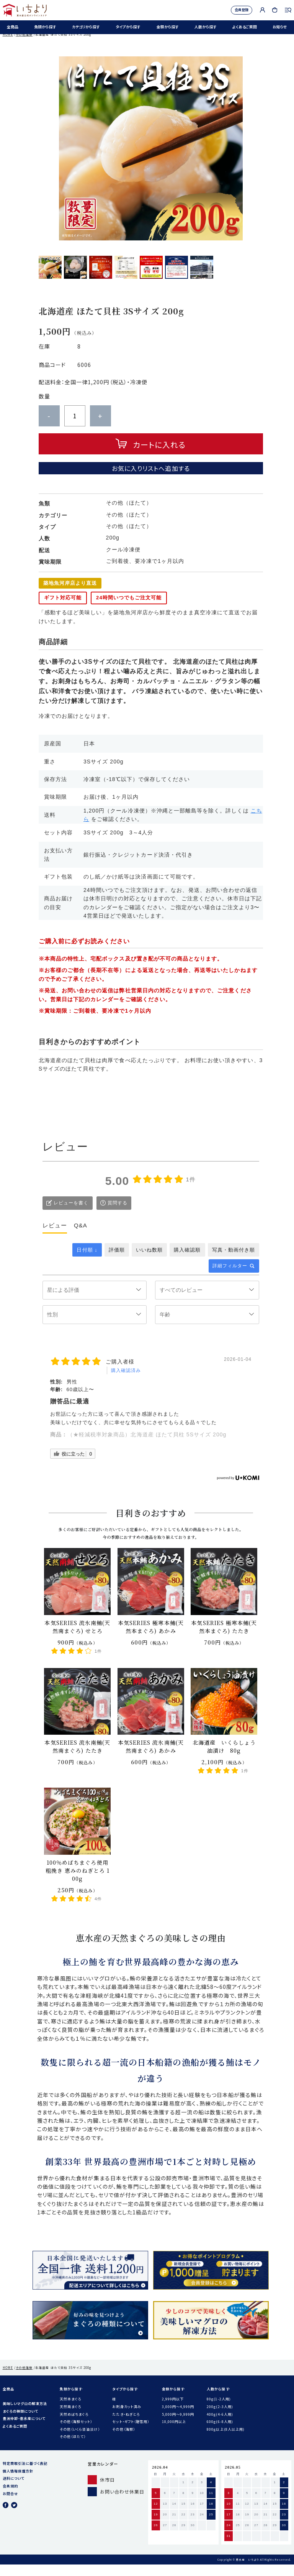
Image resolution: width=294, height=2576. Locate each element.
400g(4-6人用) (220, 2425)
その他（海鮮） (123, 2440)
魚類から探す (43, 28)
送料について (13, 2489)
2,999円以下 (173, 2410)
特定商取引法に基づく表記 (25, 2474)
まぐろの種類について (21, 2422)
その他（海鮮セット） (76, 2433)
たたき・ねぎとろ (125, 2425)
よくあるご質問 (242, 28)
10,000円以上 (174, 2433)
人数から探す (203, 28)
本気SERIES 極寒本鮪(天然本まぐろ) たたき (224, 1638)
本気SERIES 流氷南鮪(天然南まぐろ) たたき (77, 1758)
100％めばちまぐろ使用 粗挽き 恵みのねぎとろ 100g (78, 1882)
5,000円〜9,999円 (178, 2425)
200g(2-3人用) (220, 2418)
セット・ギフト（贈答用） (130, 2433)
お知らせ (277, 28)
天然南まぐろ (70, 2418)
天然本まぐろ (70, 2410)
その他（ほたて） (73, 2448)
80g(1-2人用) (219, 2410)
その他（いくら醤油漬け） (80, 2440)
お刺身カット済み (126, 2418)
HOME (8, 46)
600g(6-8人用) (220, 2433)
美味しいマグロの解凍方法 (25, 2415)
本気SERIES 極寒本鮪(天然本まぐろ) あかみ (151, 1638)
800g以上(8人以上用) (226, 2440)
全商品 (11, 28)
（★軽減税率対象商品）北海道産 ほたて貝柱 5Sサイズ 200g (147, 1446)
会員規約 (10, 2497)
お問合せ (10, 2505)
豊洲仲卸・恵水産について (24, 2430)
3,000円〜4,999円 (178, 2418)
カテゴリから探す (84, 28)
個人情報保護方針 (18, 2482)
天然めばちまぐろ (74, 2425)
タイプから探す (127, 28)
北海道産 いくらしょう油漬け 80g (224, 1758)
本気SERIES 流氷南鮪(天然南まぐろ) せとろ (77, 1638)
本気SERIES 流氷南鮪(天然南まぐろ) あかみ (151, 1758)
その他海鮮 (24, 46)
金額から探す (166, 28)
